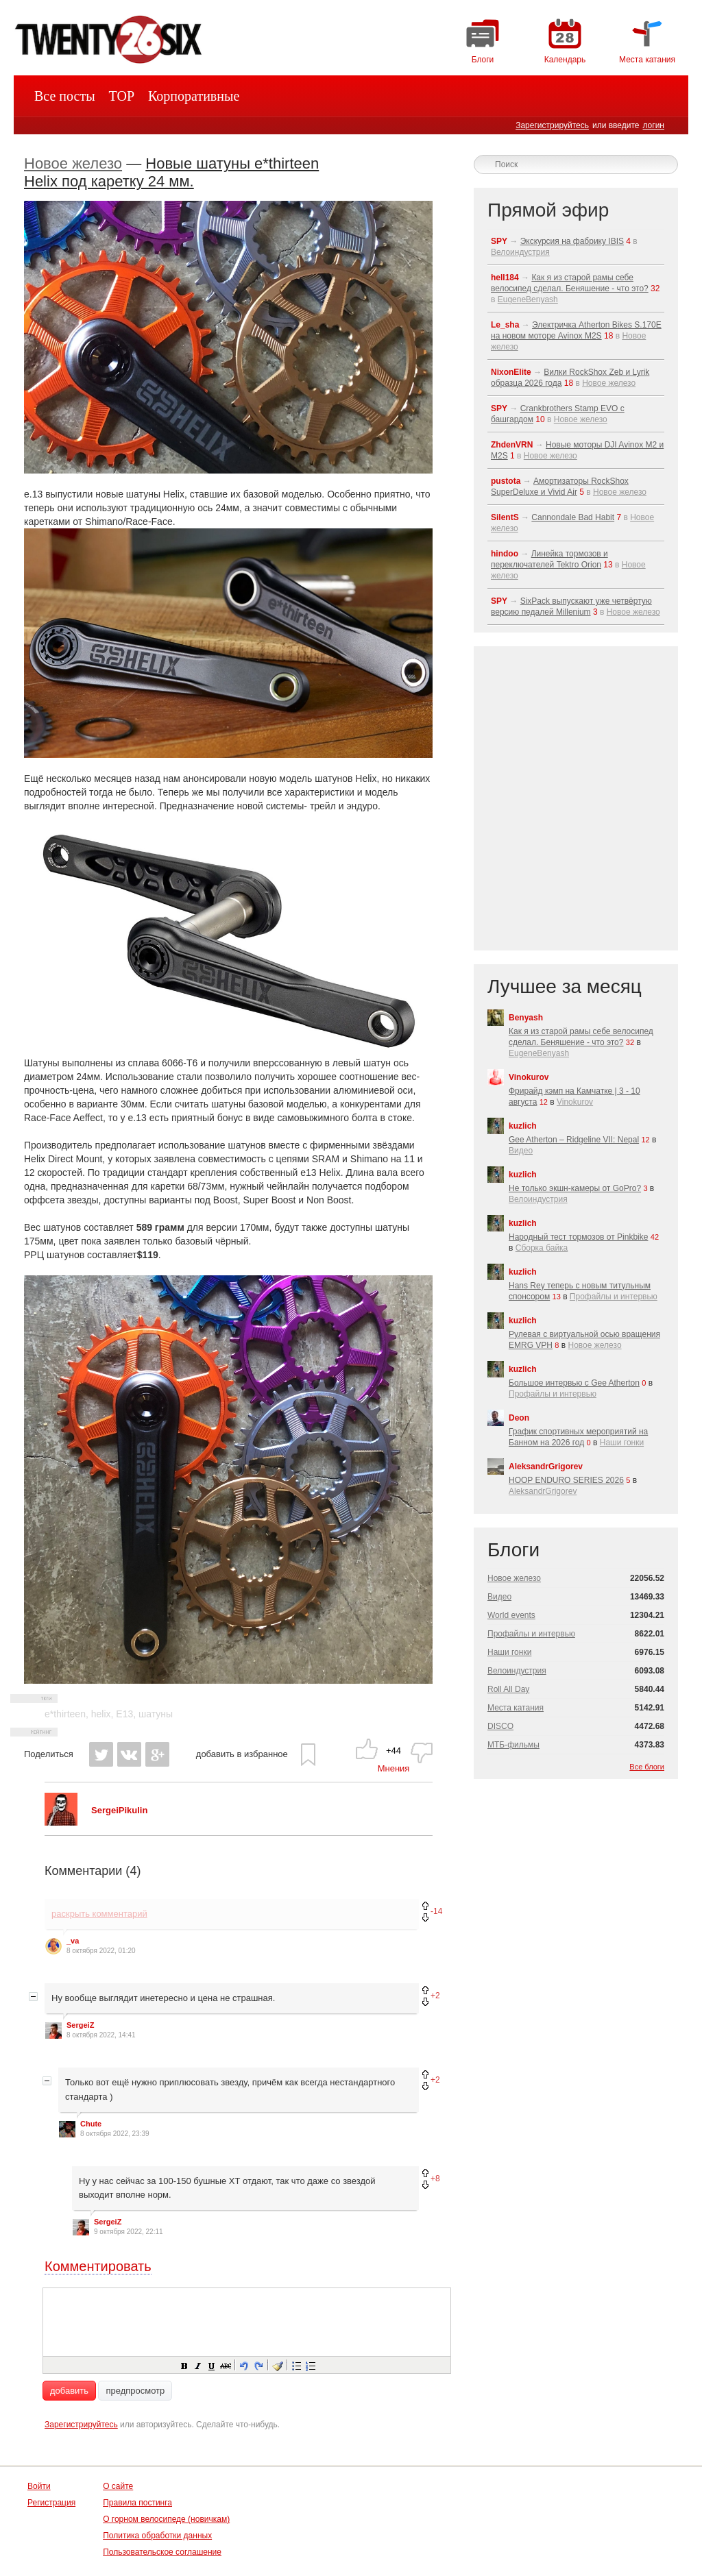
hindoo (504, 554)
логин (653, 125)
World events (511, 1615)
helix (101, 1713)
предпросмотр (135, 2390)
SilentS (505, 517)
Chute (90, 2124)
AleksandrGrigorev (546, 1466)
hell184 (505, 277)
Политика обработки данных (157, 2535)
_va (72, 1941)
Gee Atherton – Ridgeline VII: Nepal (574, 1139)
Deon (519, 1418)
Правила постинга (137, 2502)
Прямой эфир (548, 210)
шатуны (155, 1713)
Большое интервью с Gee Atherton (574, 1383)
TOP (121, 96)
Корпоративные (193, 96)
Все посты (64, 96)
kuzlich (523, 1126)
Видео (521, 1150)
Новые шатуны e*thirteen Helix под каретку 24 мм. (171, 172)
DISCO (500, 1726)
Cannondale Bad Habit (572, 517)
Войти (39, 2486)
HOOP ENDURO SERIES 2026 (566, 1480)
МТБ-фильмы (513, 1745)
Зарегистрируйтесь (552, 125)
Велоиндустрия (520, 252)
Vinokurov (528, 1077)
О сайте (118, 2486)
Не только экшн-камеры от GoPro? (575, 1188)
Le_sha (505, 325)
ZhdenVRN (512, 445)
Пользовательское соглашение (162, 2552)
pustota (505, 481)
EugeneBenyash (528, 299)
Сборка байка (542, 1248)
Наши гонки (622, 1442)
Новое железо (73, 163)
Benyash (526, 1017)
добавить (69, 2390)
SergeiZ (80, 2025)
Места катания (515, 1708)
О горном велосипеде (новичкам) (166, 2519)
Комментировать (98, 2266)
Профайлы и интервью (613, 1296)
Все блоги (646, 1767)
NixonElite (511, 372)
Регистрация (51, 2502)
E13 (124, 1713)
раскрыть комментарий (99, 1914)
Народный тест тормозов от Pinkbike (578, 1237)
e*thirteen (65, 1713)
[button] (184, 2365)
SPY (499, 241)
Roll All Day (508, 1689)
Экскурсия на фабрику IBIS (572, 241)
